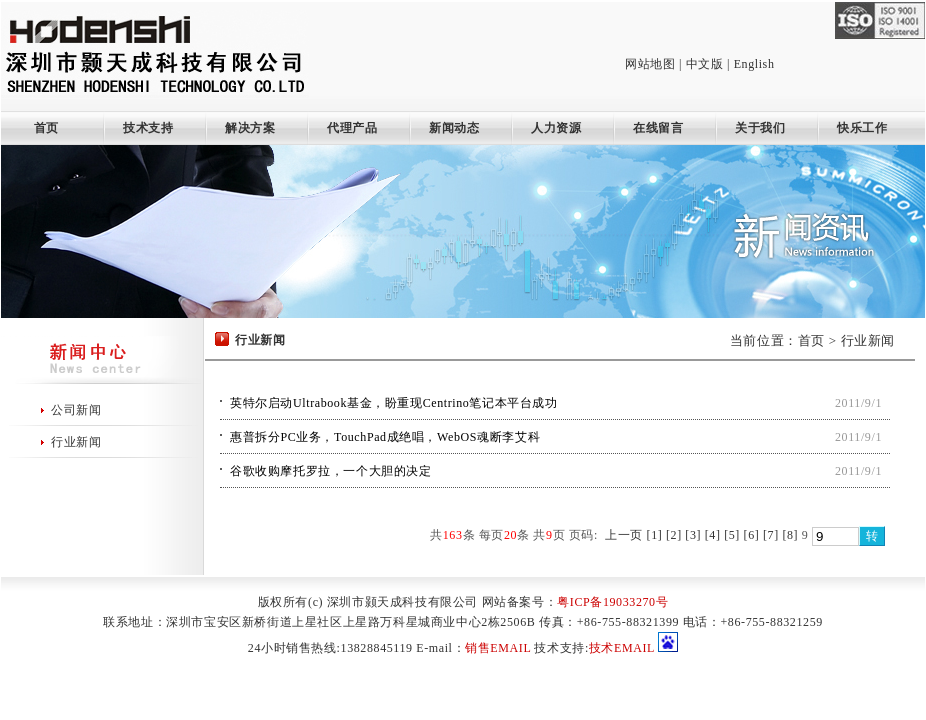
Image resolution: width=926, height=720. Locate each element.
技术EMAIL (622, 648)
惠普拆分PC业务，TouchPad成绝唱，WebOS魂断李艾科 (385, 437)
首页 (40, 128)
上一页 (624, 535)
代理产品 (352, 128)
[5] (732, 535)
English (754, 64)
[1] (655, 535)
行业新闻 (76, 442)
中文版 (705, 64)
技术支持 (148, 128)
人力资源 (556, 128)
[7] (771, 535)
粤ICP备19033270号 (612, 602)
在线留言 (658, 128)
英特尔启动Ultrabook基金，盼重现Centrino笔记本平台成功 (394, 403)
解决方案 (250, 128)
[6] (752, 535)
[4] (713, 535)
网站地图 (650, 64)
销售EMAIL (498, 648)
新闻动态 (454, 128)
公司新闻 (76, 410)
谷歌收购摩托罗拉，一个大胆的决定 (331, 471)
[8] (790, 535)
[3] (693, 535)
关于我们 (760, 128)
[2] (674, 535)
